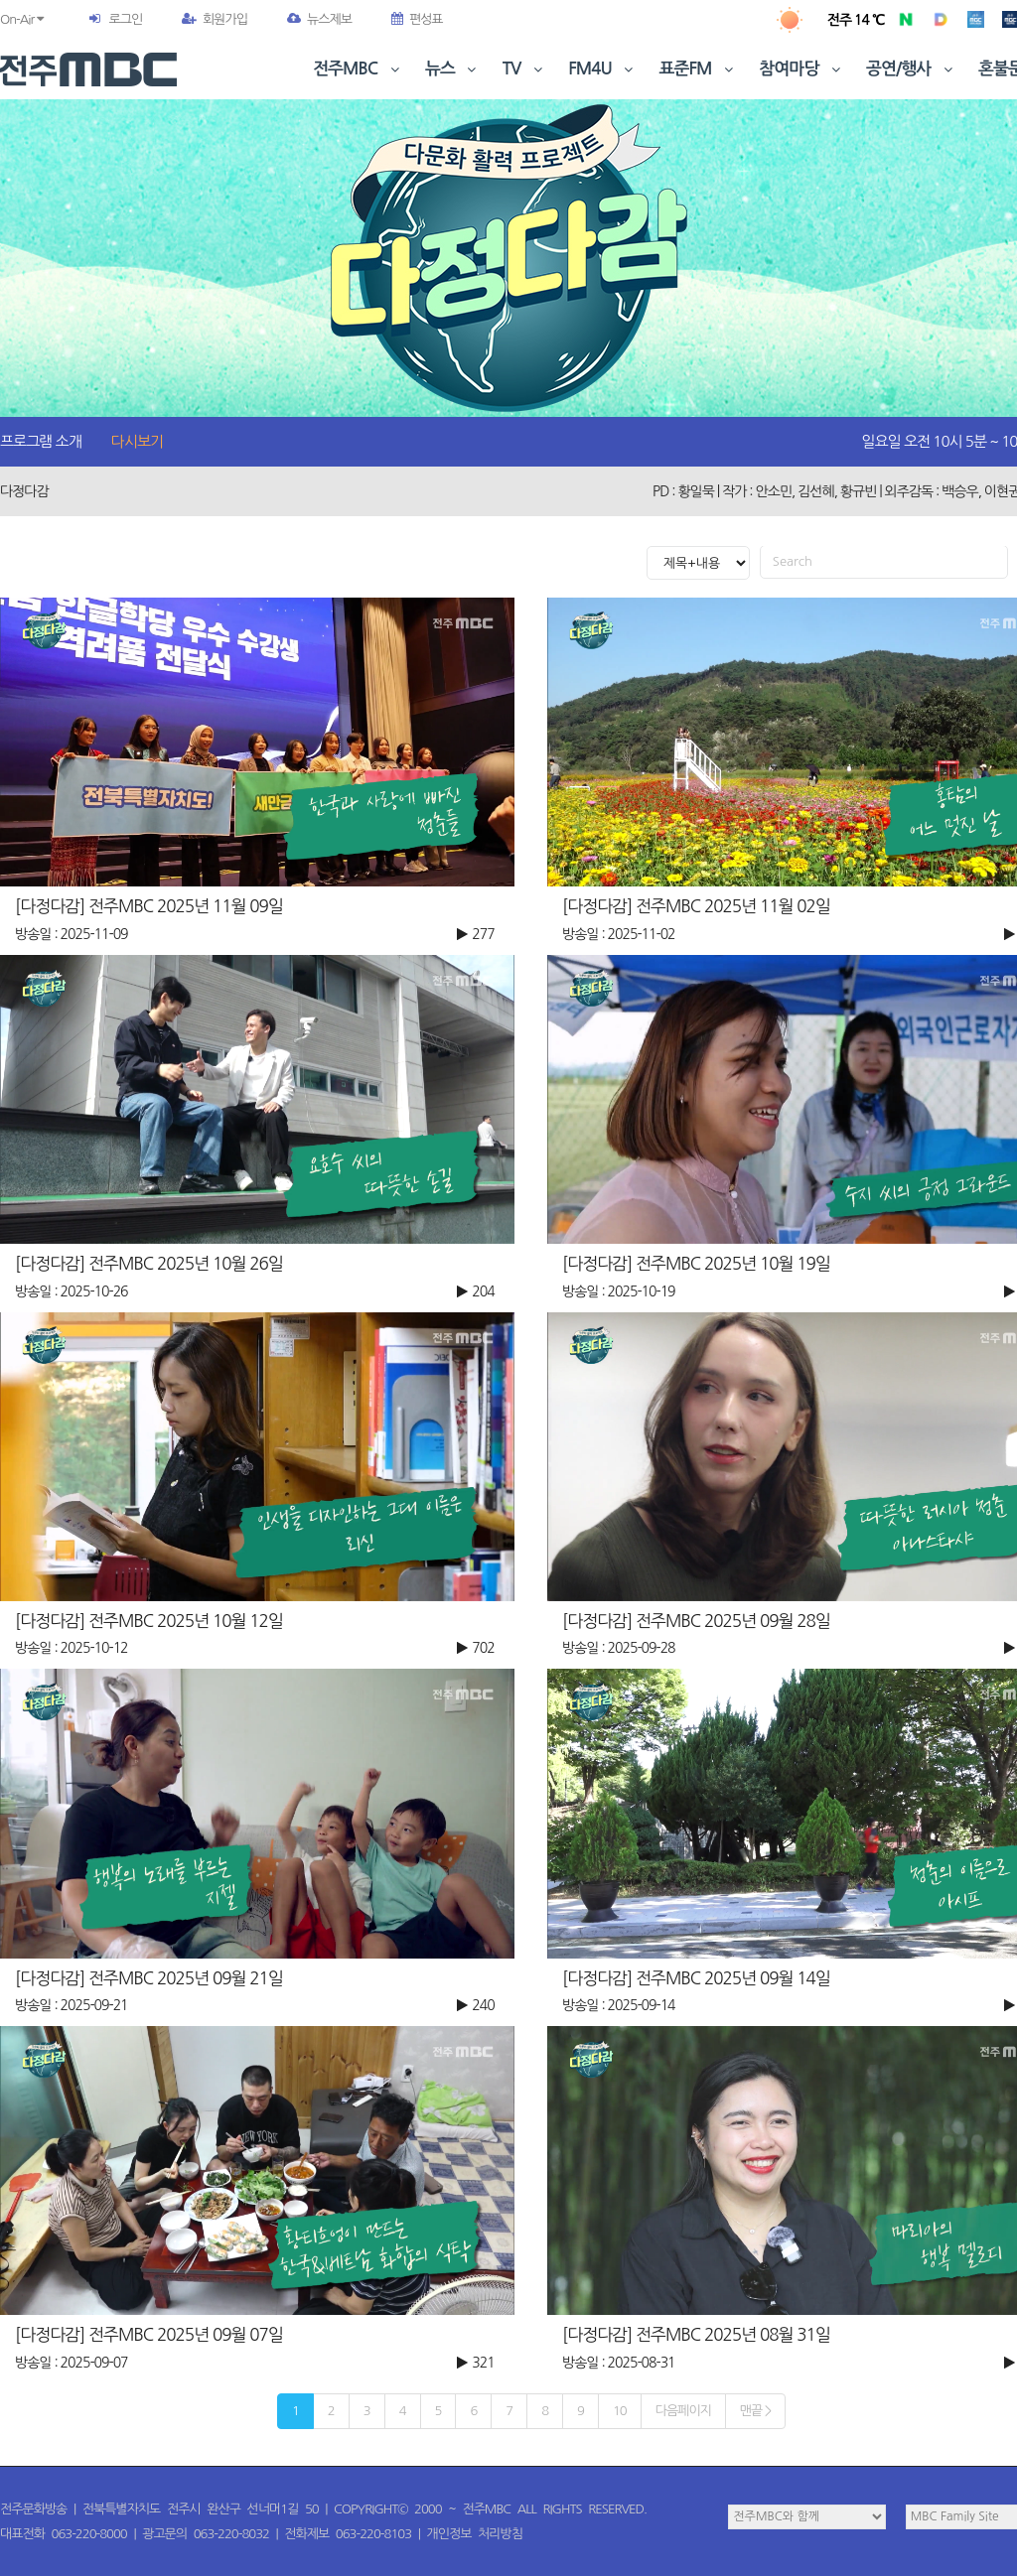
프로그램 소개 (40, 441)
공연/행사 (911, 69)
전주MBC (358, 69)
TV (524, 69)
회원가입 (214, 19)
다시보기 (137, 441)
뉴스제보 (319, 19)
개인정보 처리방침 (474, 2533)
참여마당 (801, 69)
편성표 (417, 19)
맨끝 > (755, 2410)
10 (620, 2410)
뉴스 (453, 69)
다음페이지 (683, 2410)
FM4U (602, 69)
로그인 (125, 19)
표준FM (698, 69)
